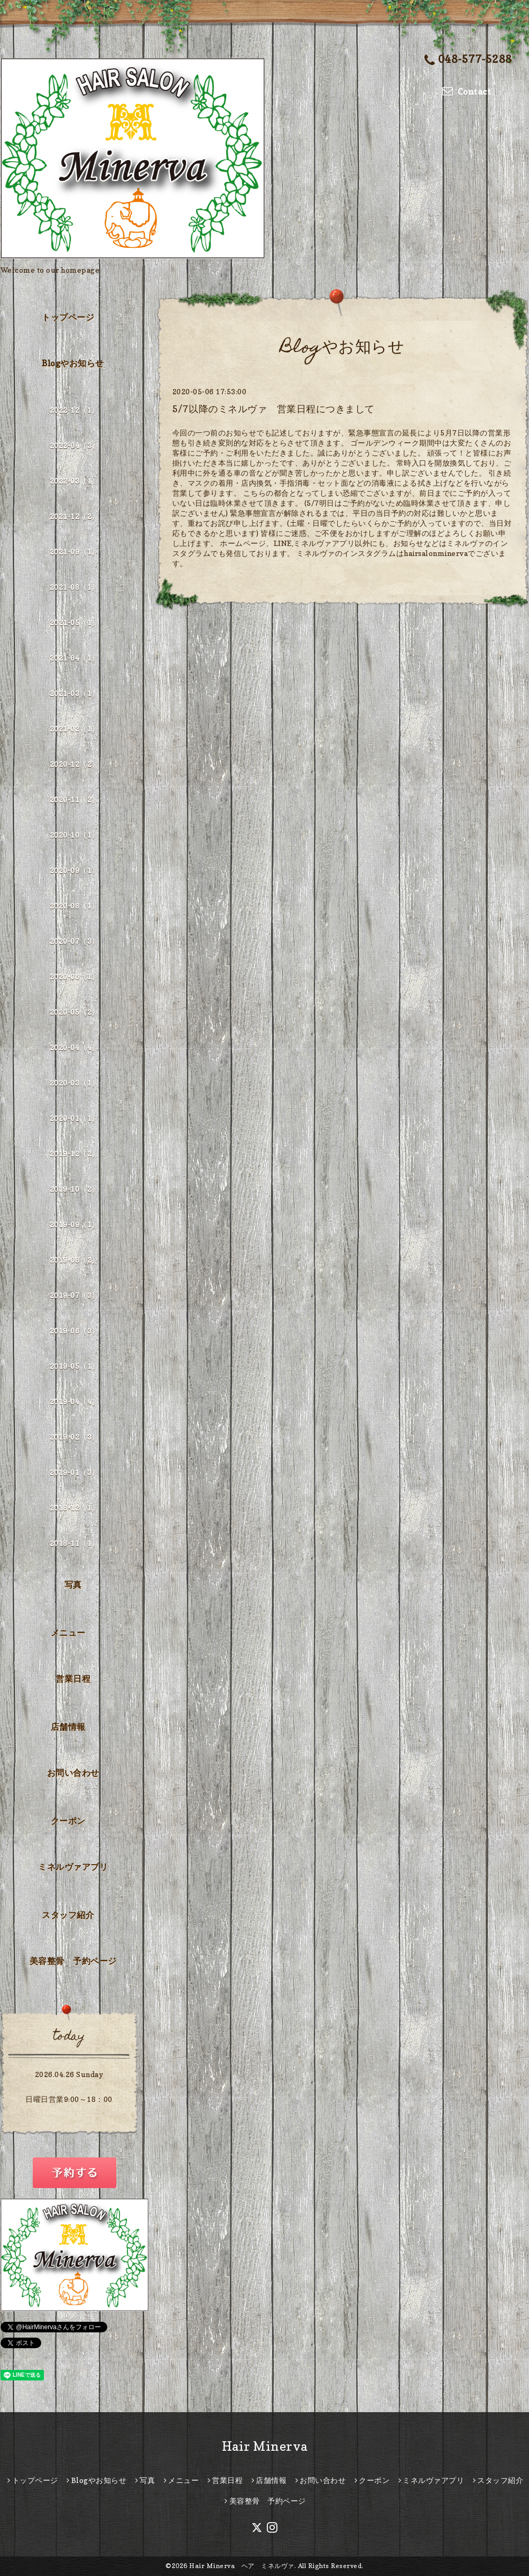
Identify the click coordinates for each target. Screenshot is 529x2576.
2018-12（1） (74, 1507)
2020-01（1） (74, 1118)
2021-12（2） (74, 516)
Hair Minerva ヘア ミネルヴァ (241, 2566)
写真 (73, 1584)
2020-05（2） (74, 1011)
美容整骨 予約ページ (73, 1961)
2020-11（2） (74, 799)
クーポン (68, 1820)
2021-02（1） (74, 728)
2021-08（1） (74, 586)
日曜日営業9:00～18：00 (69, 2099)
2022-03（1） (74, 480)
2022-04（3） (74, 445)
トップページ (68, 317)
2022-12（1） (74, 409)
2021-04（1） (74, 657)
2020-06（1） (74, 976)
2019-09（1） (74, 1224)
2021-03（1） (74, 693)
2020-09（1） (74, 870)
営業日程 (72, 1678)
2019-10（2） (74, 1188)
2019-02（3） (74, 1436)
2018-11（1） (74, 1543)
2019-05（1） (74, 1365)
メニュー (68, 1632)
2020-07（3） (74, 941)
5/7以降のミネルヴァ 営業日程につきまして (273, 408)
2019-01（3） (74, 1472)
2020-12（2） (74, 763)
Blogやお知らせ (73, 363)
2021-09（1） (74, 551)
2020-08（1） (74, 905)
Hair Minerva (265, 2446)
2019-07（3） (74, 1295)
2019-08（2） (74, 1259)
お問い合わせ (73, 1772)
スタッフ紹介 (68, 1915)
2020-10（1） (74, 834)
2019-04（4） (74, 1401)
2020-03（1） (74, 1082)
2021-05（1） (74, 622)
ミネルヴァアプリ (73, 1866)
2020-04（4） (74, 1047)
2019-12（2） (74, 1153)
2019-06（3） (74, 1330)
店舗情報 (68, 1726)
